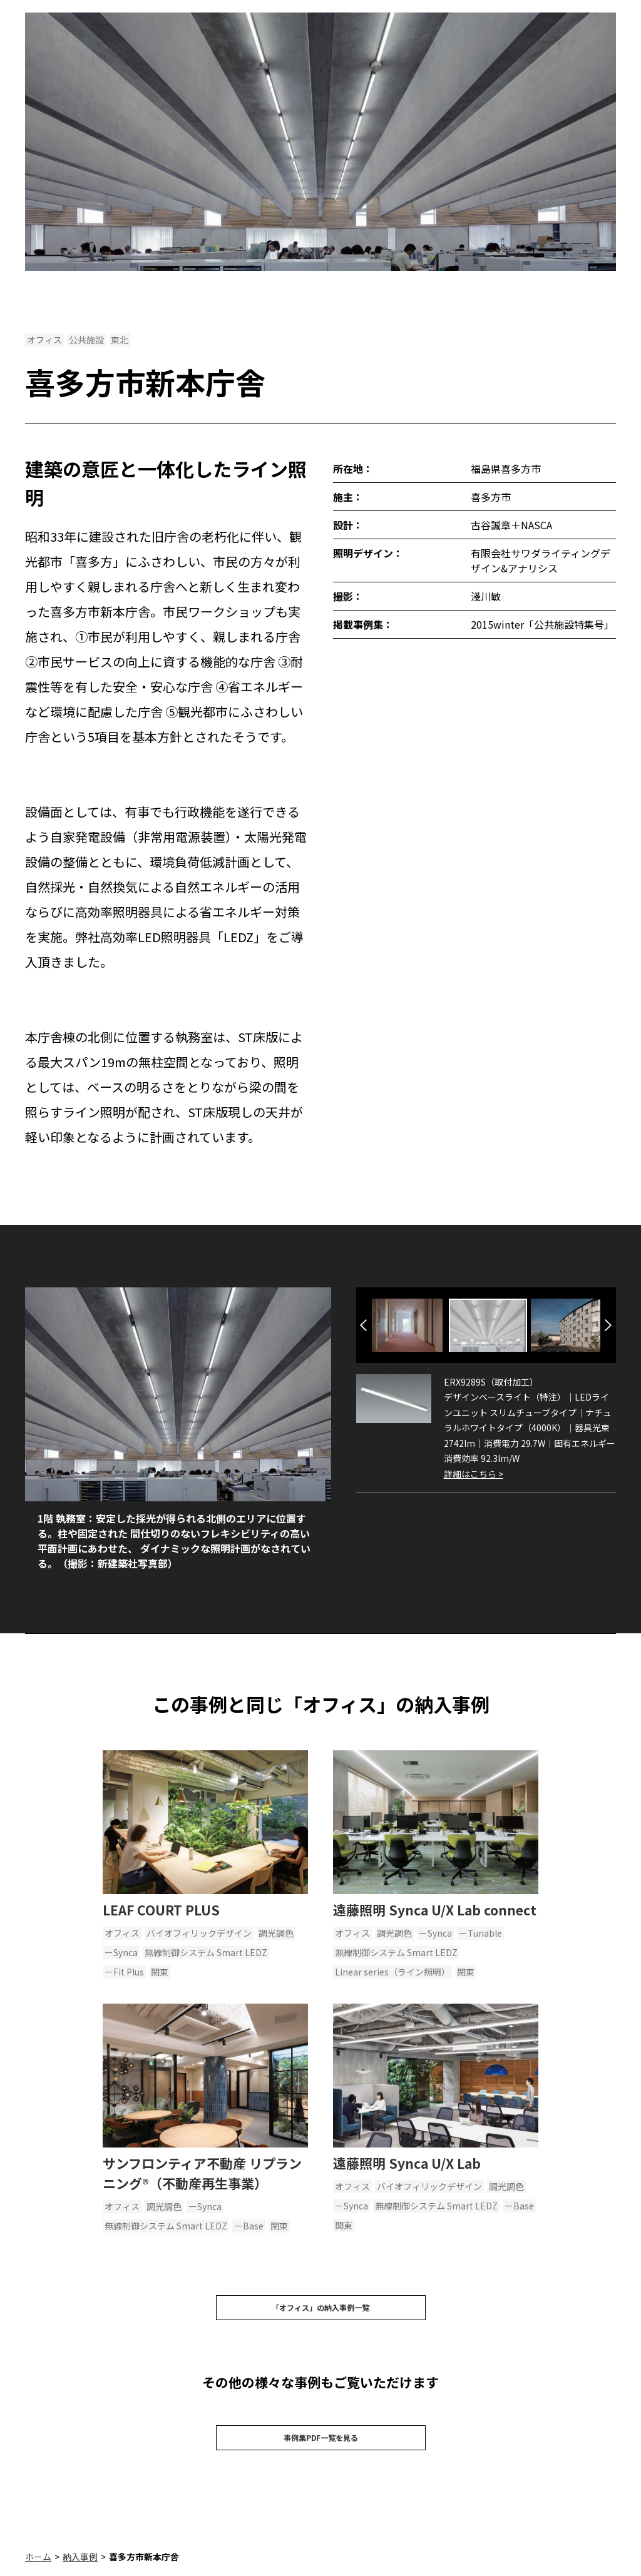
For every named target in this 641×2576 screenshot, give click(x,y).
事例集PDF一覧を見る (320, 2447)
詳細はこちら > (473, 1474)
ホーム (38, 2569)
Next (608, 1325)
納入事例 (80, 2569)
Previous (363, 1325)
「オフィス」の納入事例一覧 (320, 2310)
